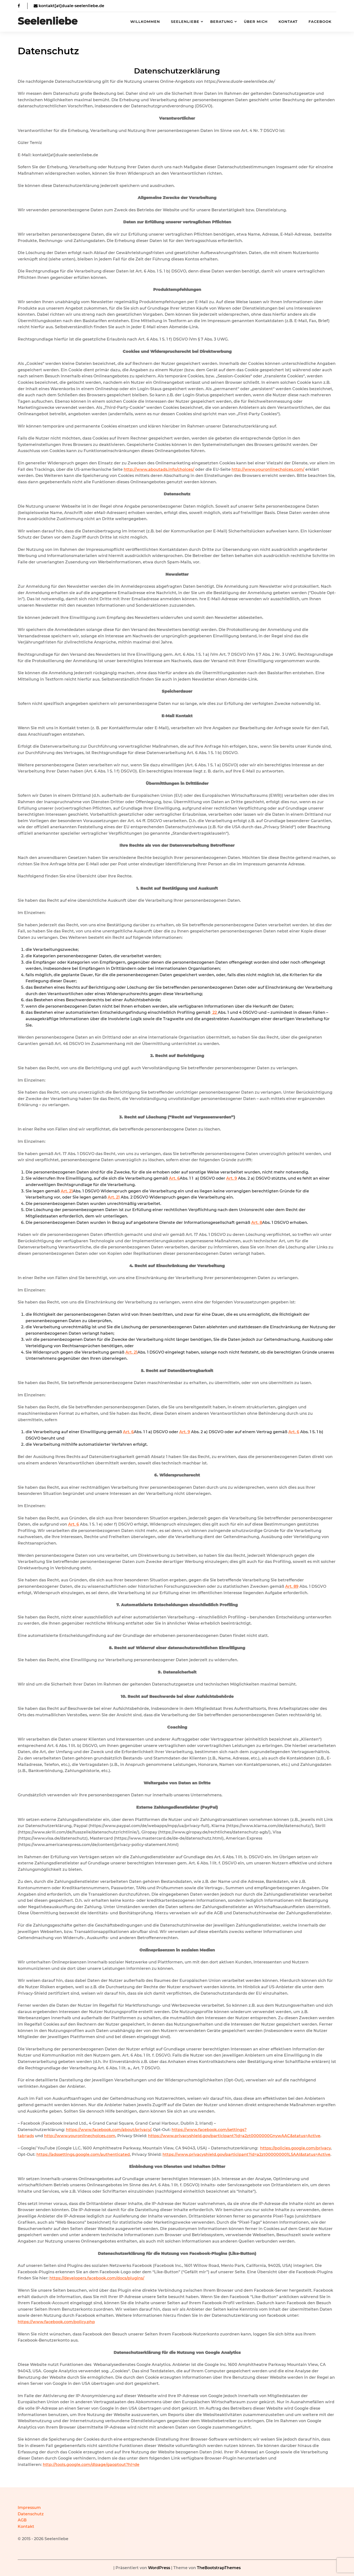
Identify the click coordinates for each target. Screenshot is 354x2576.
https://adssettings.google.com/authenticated (83, 2154)
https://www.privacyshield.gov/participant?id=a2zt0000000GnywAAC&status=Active (234, 2135)
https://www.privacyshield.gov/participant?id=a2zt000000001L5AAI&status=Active (246, 2154)
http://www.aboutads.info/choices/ (159, 469)
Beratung (221, 21)
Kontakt (288, 21)
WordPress (159, 2567)
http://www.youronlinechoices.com (79, 2135)
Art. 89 (291, 1586)
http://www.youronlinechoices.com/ (268, 469)
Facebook (320, 21)
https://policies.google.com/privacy (295, 2148)
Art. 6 (174, 1178)
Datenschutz (31, 2514)
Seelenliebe (47, 21)
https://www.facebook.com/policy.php (56, 2321)
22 (214, 1012)
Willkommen (145, 21)
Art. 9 (231, 1178)
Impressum (29, 2507)
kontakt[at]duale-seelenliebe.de (69, 5)
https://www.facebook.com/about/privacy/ (108, 2129)
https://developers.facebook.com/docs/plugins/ (96, 2278)
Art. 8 (256, 1222)
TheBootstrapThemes (219, 2567)
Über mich (256, 21)
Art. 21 (67, 1191)
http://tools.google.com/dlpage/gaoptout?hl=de (91, 2464)
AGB (22, 2520)
